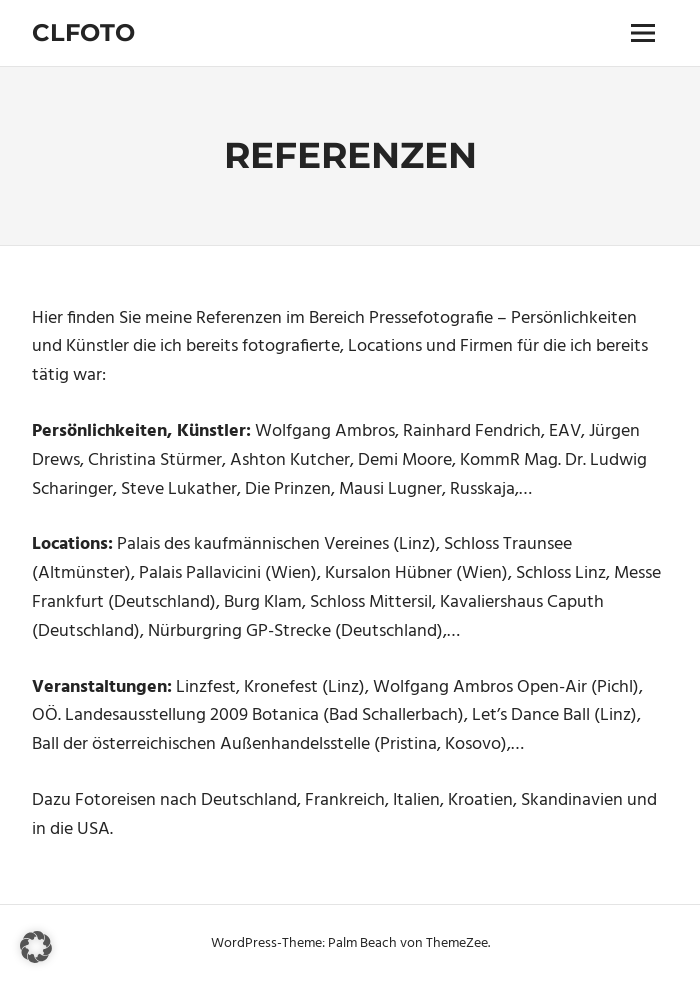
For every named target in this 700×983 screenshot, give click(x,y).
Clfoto (83, 32)
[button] (36, 947)
